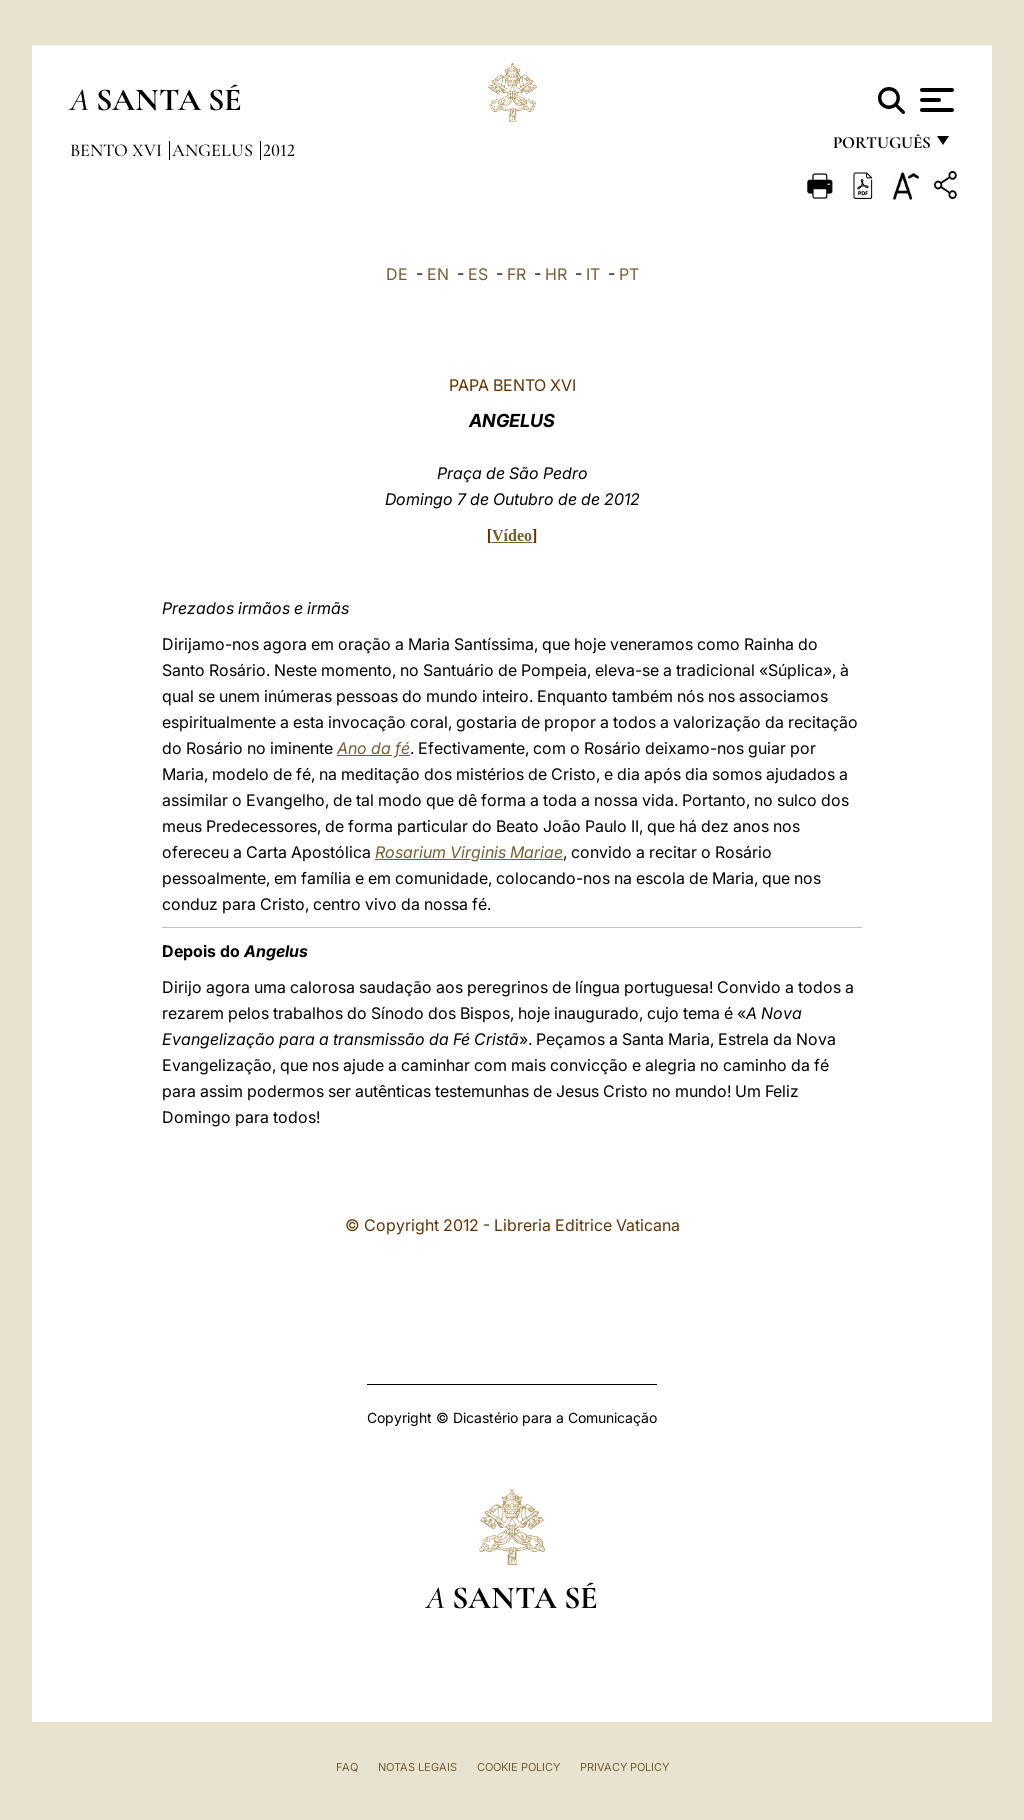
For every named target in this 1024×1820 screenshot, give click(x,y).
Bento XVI (118, 150)
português (881, 147)
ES (478, 274)
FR (516, 274)
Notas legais (417, 1767)
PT (629, 274)
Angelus (214, 150)
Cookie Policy (518, 1767)
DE (397, 274)
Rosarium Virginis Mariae (469, 852)
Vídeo (512, 535)
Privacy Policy (624, 1767)
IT (593, 274)
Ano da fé (373, 748)
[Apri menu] (934, 100)
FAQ (347, 1767)
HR (556, 274)
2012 (279, 150)
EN (438, 274)
